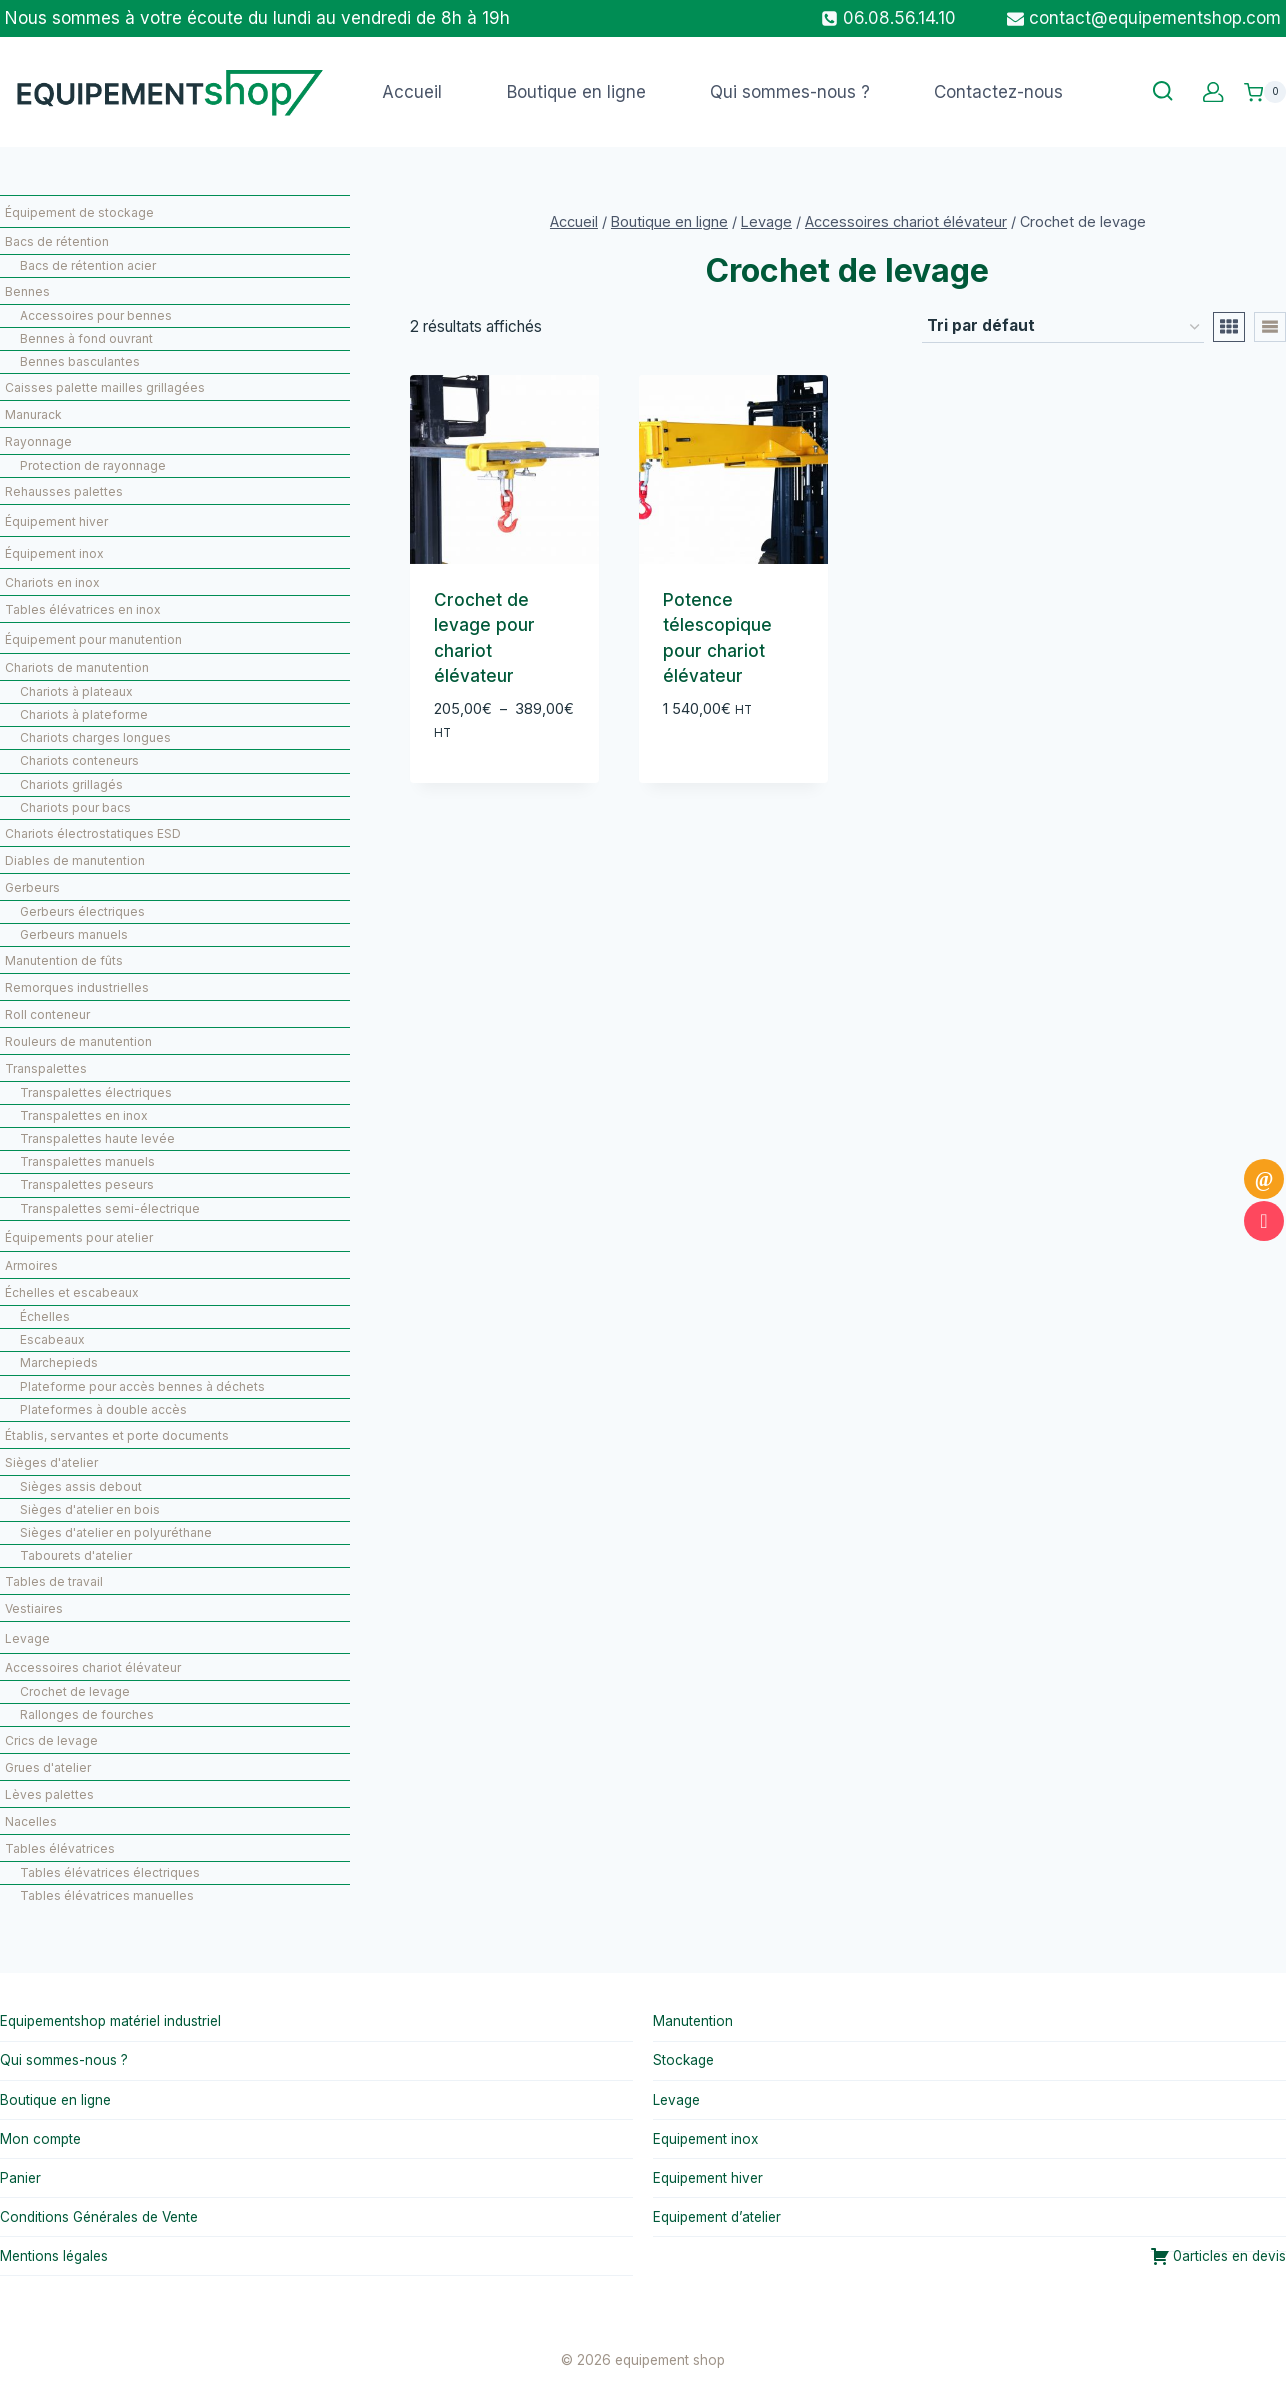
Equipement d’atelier (717, 2217)
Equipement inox (705, 2139)
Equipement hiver (708, 2178)
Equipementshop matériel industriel (110, 2021)
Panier (20, 2178)
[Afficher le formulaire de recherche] (1162, 91)
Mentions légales (54, 2256)
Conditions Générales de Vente (99, 2217)
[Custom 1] (1213, 92)
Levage (676, 2100)
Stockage (683, 2060)
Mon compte (40, 2139)
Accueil (412, 92)
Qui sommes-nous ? (790, 92)
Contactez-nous (998, 92)
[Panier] (1265, 92)
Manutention (693, 2021)
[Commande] (1063, 327)
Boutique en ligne (576, 92)
